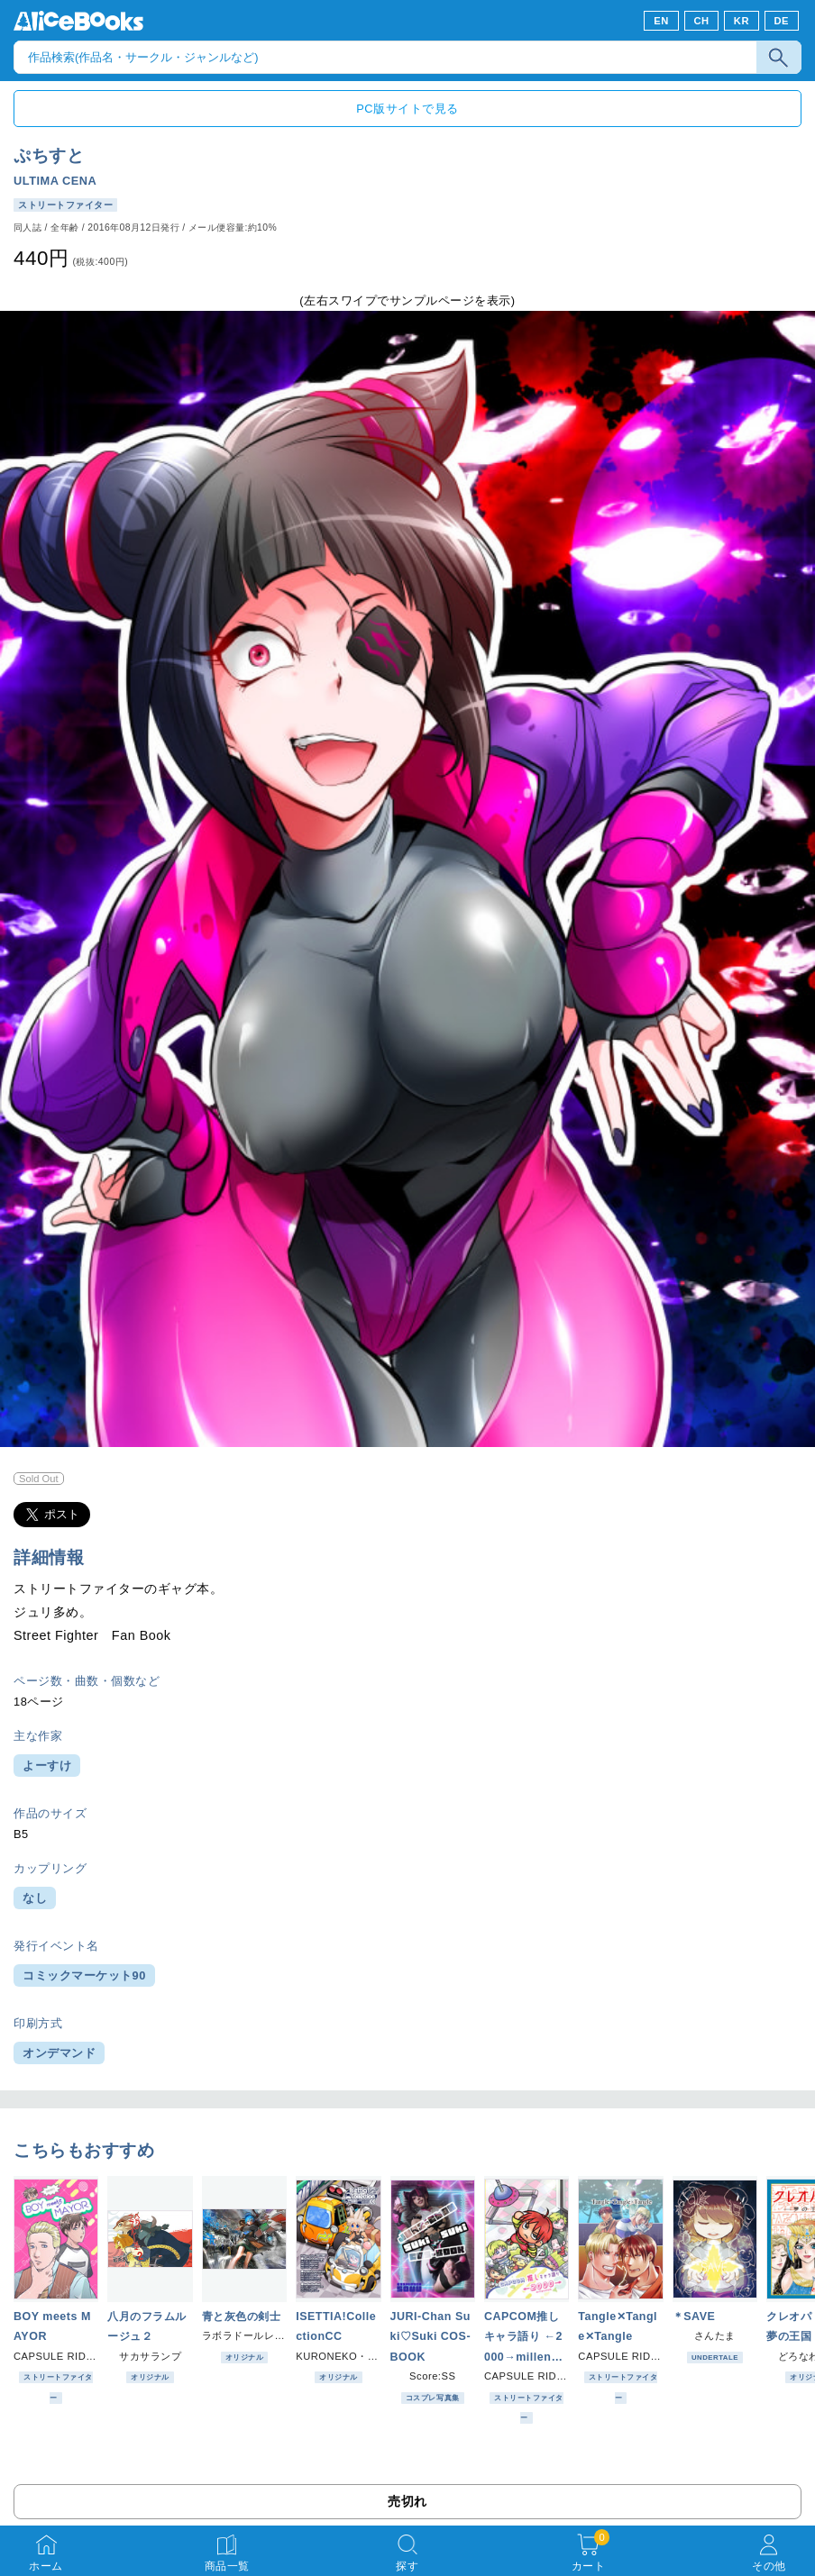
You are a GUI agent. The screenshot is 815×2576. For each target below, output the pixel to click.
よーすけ (47, 1765)
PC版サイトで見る (407, 108)
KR (741, 20)
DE (782, 20)
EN (661, 20)
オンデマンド (59, 2053)
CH (701, 20)
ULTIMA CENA (55, 180)
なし (35, 1898)
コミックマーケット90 (84, 1975)
